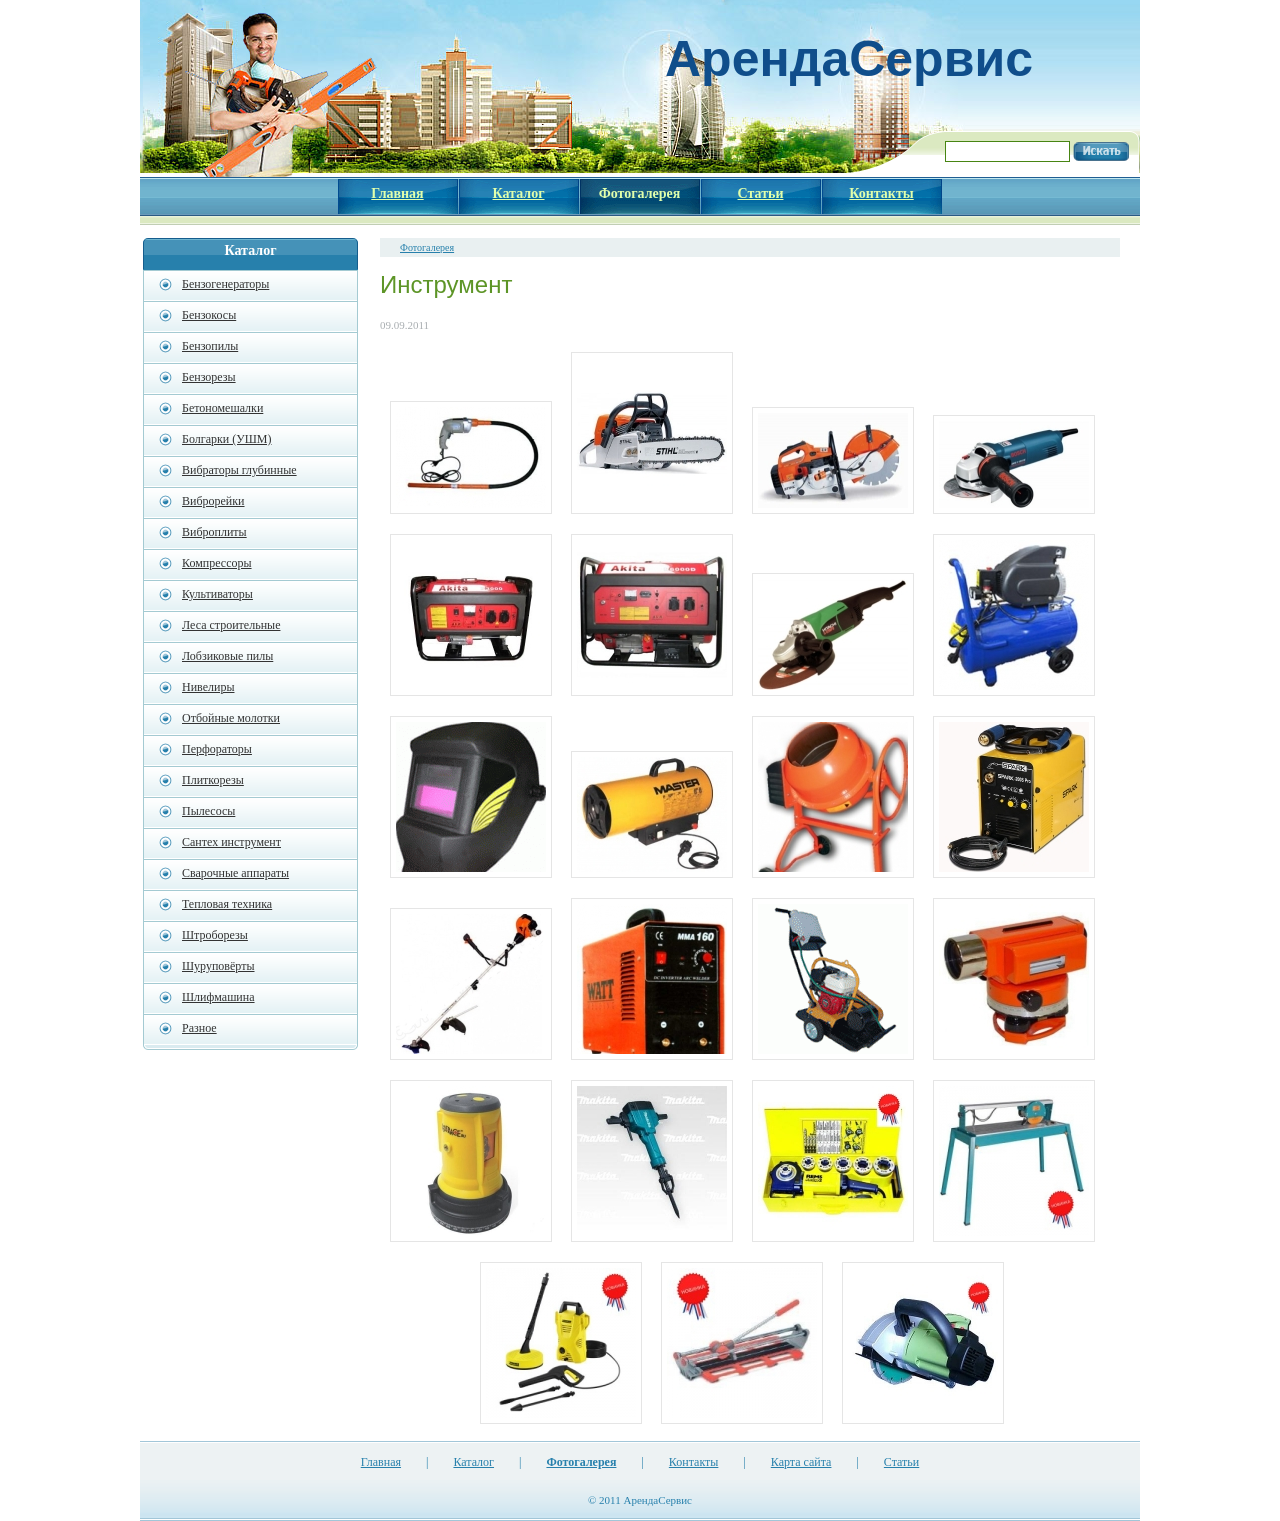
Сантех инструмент (231, 842)
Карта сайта (801, 1462)
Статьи (901, 1462)
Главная (381, 1462)
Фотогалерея (427, 247)
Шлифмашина (218, 997)
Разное (199, 1028)
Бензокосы (209, 315)
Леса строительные (231, 625)
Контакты (694, 1462)
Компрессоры (217, 563)
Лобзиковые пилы (227, 656)
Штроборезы (215, 935)
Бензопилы (210, 346)
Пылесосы (208, 811)
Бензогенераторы (225, 284)
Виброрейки (213, 501)
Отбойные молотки (231, 718)
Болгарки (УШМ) (226, 439)
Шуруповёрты (218, 966)
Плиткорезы (213, 780)
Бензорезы (209, 377)
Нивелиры (208, 687)
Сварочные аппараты (235, 873)
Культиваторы (217, 594)
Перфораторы (217, 749)
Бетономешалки (222, 408)
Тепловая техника (227, 904)
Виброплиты (214, 532)
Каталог (473, 1462)
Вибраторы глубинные (239, 470)
